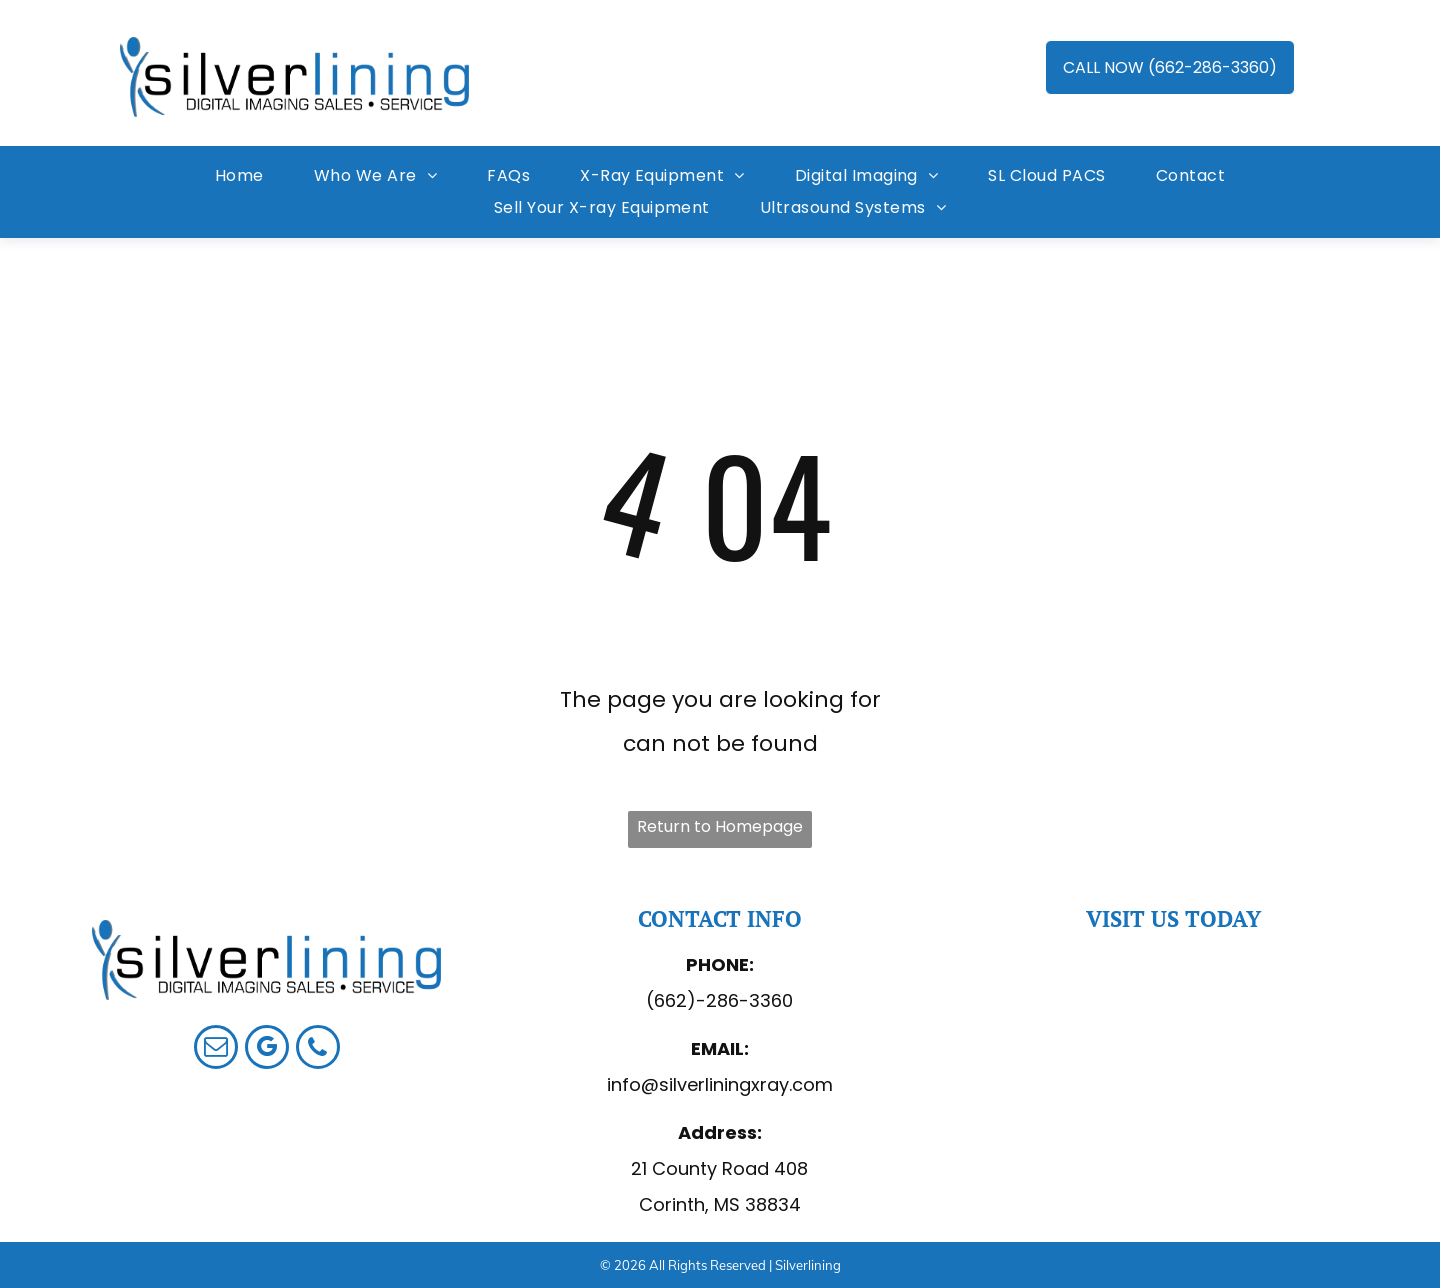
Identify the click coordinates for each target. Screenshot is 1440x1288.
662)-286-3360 (723, 1000)
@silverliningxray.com (737, 1084)
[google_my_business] (267, 1049)
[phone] (318, 1049)
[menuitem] (239, 176)
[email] (216, 1049)
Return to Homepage (720, 826)
